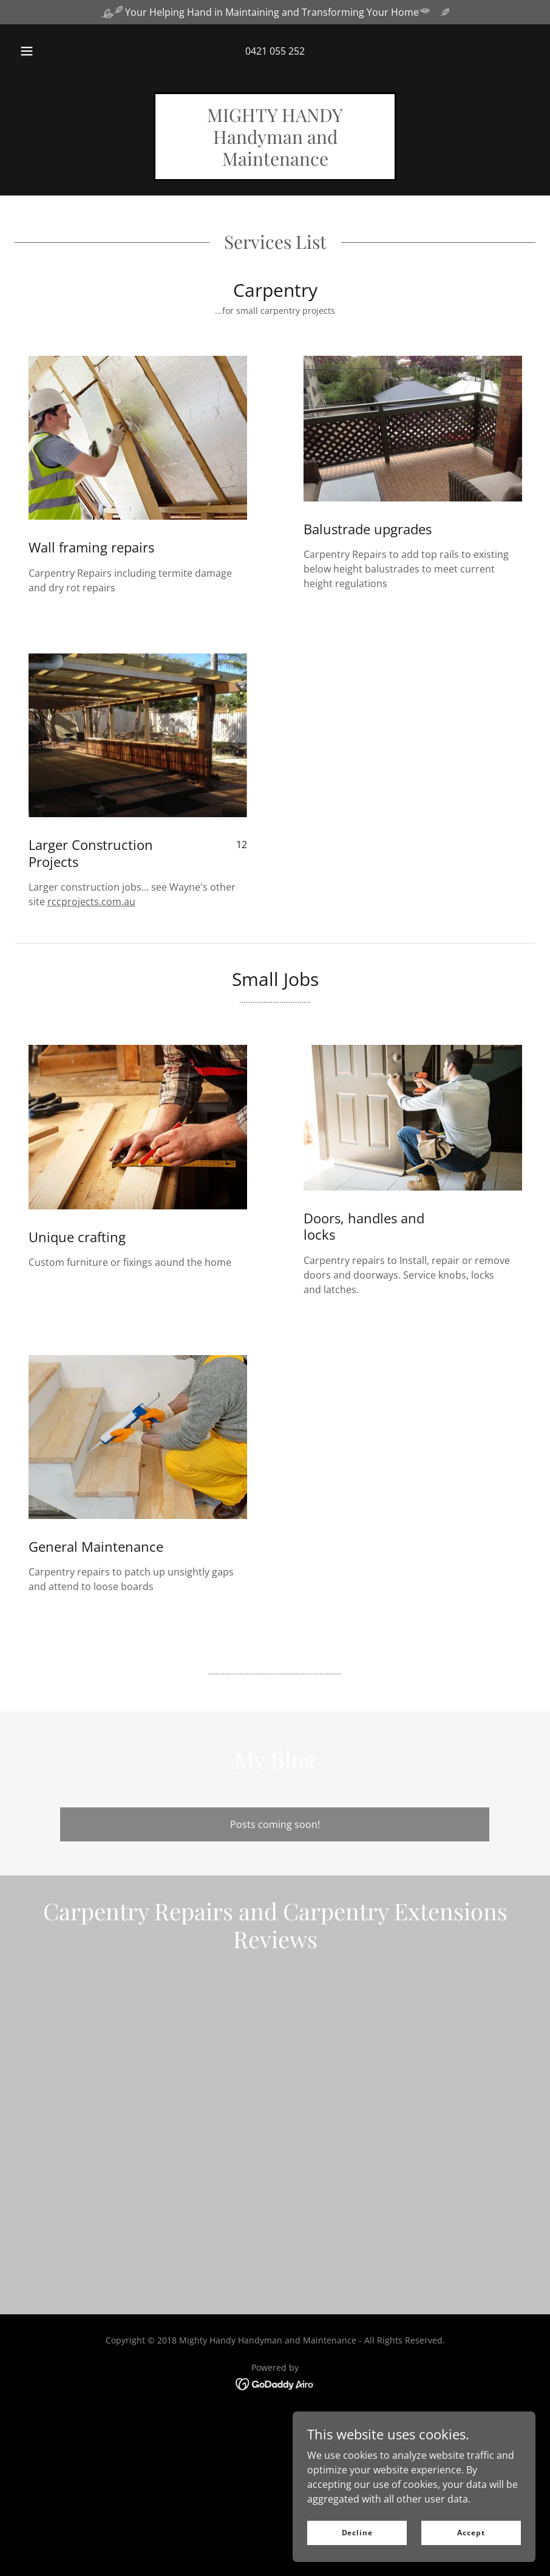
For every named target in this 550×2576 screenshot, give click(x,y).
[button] (38, 51)
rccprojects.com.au (91, 901)
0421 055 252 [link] (275, 51)
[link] (275, 162)
